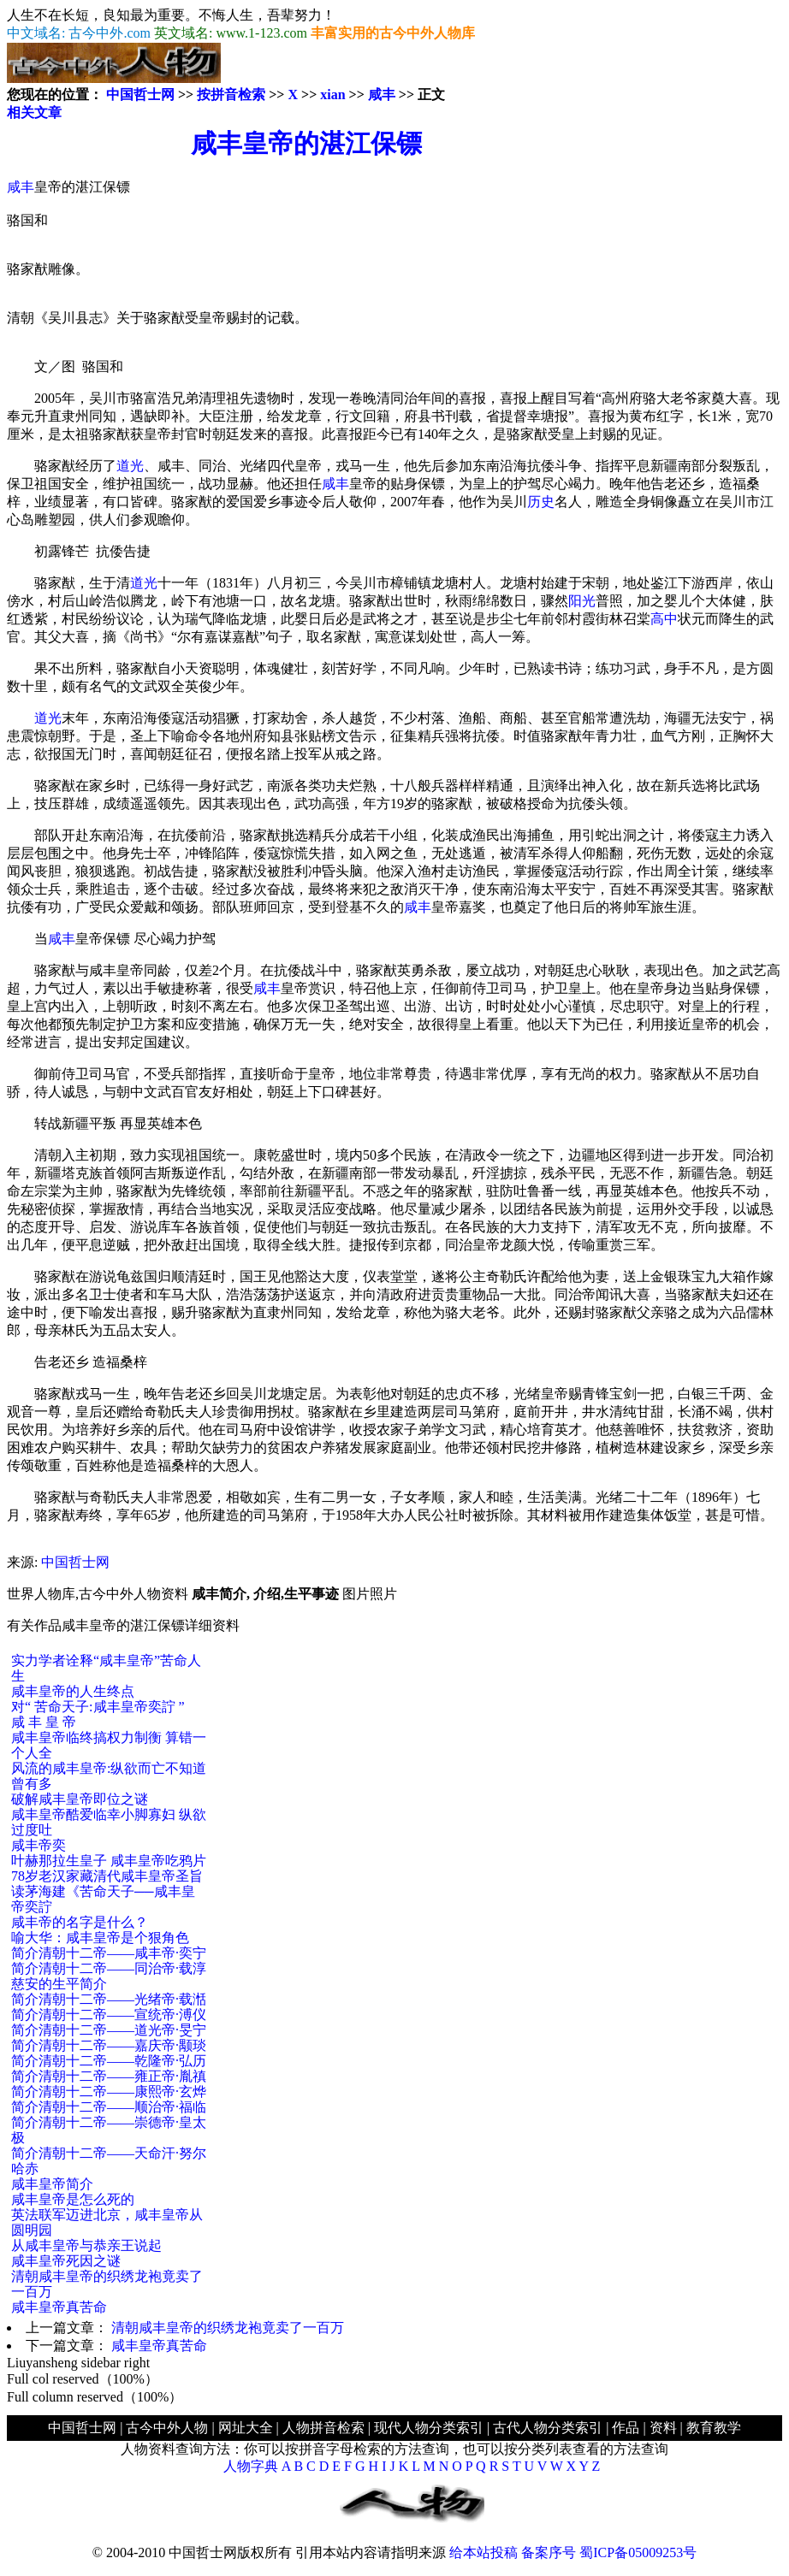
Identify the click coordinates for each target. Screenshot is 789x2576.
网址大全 (245, 2427)
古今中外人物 (167, 2427)
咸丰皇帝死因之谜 (66, 2261)
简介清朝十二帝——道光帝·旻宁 (108, 2030)
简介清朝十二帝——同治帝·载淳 (108, 1968)
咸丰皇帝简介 (52, 2184)
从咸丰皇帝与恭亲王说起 (86, 2245)
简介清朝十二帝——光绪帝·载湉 (108, 1999)
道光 (130, 465)
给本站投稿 (483, 2552)
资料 (663, 2427)
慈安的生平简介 (59, 1983)
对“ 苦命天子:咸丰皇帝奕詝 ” (98, 1706)
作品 (625, 2427)
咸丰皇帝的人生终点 (72, 1691)
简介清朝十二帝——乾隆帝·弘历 (108, 2060)
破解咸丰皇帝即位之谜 (79, 1799)
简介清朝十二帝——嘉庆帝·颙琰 (108, 2045)
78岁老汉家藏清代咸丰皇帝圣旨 (107, 1876)
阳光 (582, 601)
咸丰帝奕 (38, 1845)
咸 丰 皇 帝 (43, 1722)
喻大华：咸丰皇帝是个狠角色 (100, 1937)
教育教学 (713, 2427)
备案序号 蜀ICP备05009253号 (609, 2552)
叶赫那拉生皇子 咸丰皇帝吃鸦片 (108, 1860)
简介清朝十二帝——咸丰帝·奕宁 (108, 1953)
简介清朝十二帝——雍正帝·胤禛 (108, 2076)
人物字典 (250, 2466)
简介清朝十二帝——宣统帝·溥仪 (108, 2014)
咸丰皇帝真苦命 (59, 2307)
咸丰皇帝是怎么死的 (72, 2199)
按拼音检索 (231, 94)
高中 (664, 619)
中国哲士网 (140, 94)
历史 (541, 501)
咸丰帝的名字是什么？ (79, 1922)
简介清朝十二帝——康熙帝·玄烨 (108, 2091)
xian (332, 94)
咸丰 (381, 94)
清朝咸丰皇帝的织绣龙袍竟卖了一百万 (227, 2327)
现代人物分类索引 (428, 2427)
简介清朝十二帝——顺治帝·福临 (108, 2107)
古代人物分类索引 (547, 2427)
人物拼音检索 (323, 2427)
